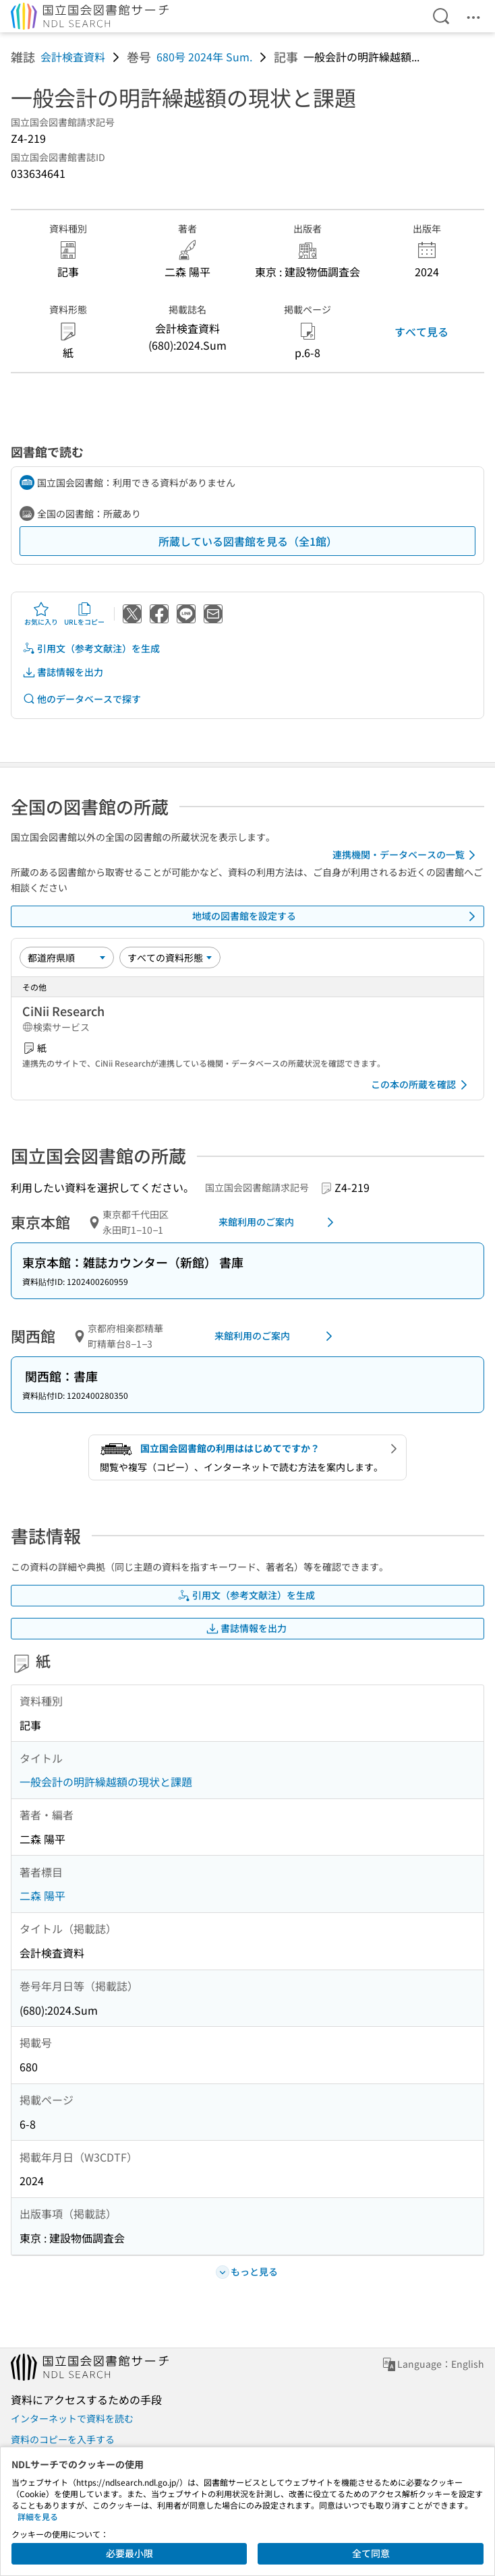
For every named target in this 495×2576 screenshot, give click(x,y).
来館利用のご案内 (279, 1222)
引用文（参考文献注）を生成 (91, 648)
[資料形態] (170, 957)
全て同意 (371, 2553)
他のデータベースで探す (81, 699)
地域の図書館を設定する (336, 916)
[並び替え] (67, 957)
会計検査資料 (72, 57)
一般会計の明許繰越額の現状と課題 (106, 1781)
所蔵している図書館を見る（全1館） (247, 541)
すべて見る (421, 331)
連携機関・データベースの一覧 (406, 855)
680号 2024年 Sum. (204, 57)
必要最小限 (129, 2553)
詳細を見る (38, 2516)
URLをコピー (84, 614)
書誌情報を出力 (62, 672)
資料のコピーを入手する (63, 2439)
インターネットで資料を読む (72, 2418)
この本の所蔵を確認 (421, 1085)
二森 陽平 (42, 1895)
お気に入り (41, 614)
